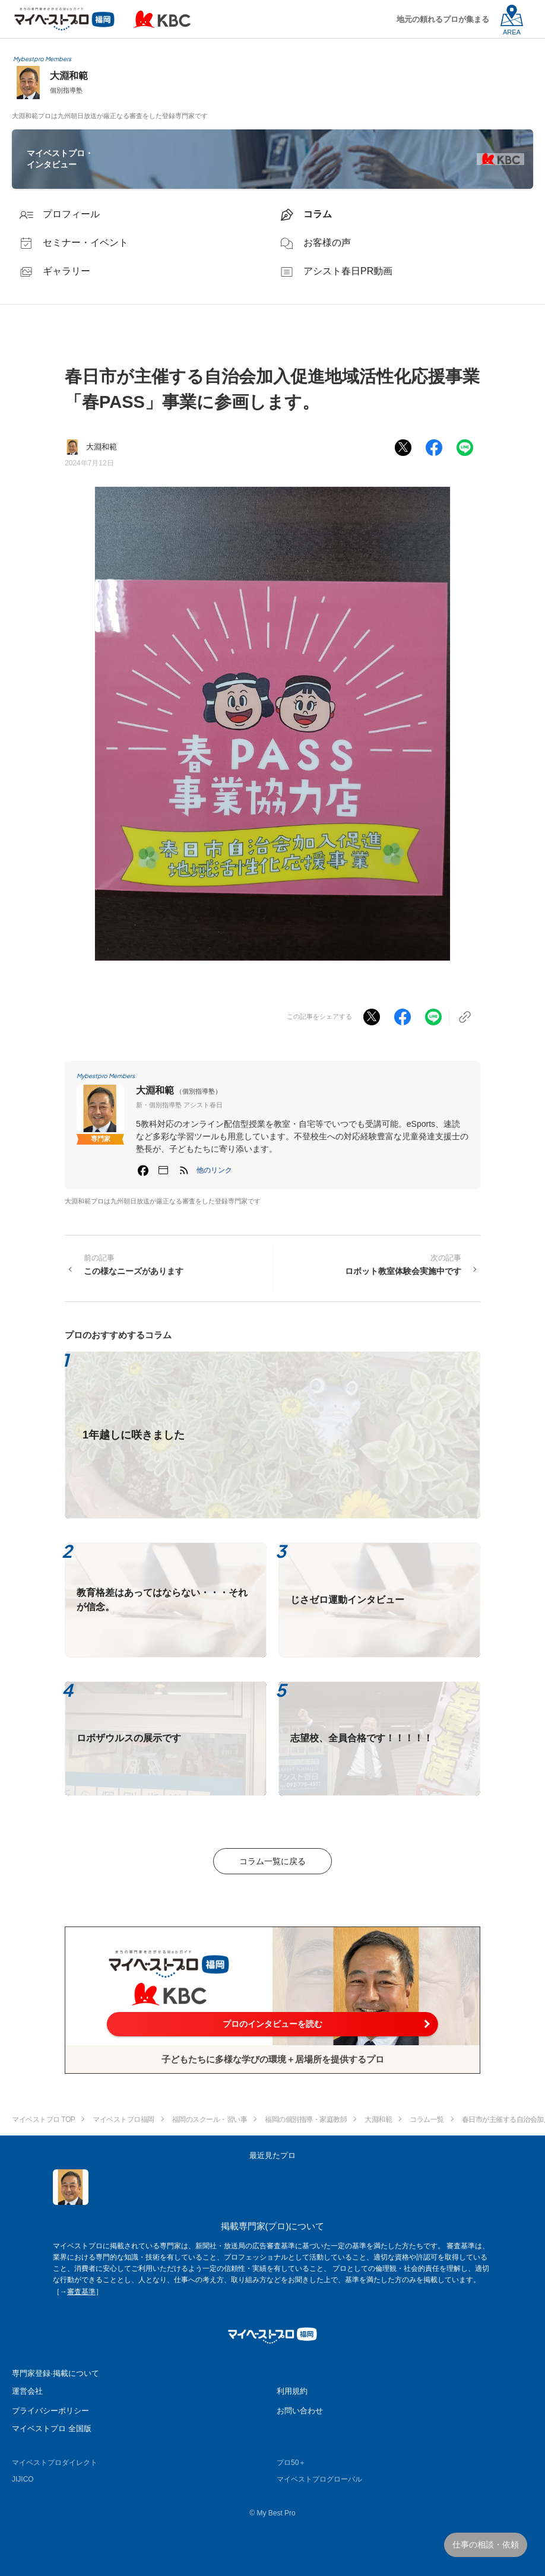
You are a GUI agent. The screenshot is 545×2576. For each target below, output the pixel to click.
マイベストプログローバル (319, 2479)
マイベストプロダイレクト (54, 2462)
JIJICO (23, 2479)
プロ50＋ (291, 2462)
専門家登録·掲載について (55, 2373)
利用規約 (292, 2391)
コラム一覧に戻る (272, 1861)
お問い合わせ (300, 2410)
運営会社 (27, 2391)
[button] (214, 1170)
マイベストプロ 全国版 (51, 2428)
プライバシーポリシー (50, 2410)
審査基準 (81, 2291)
